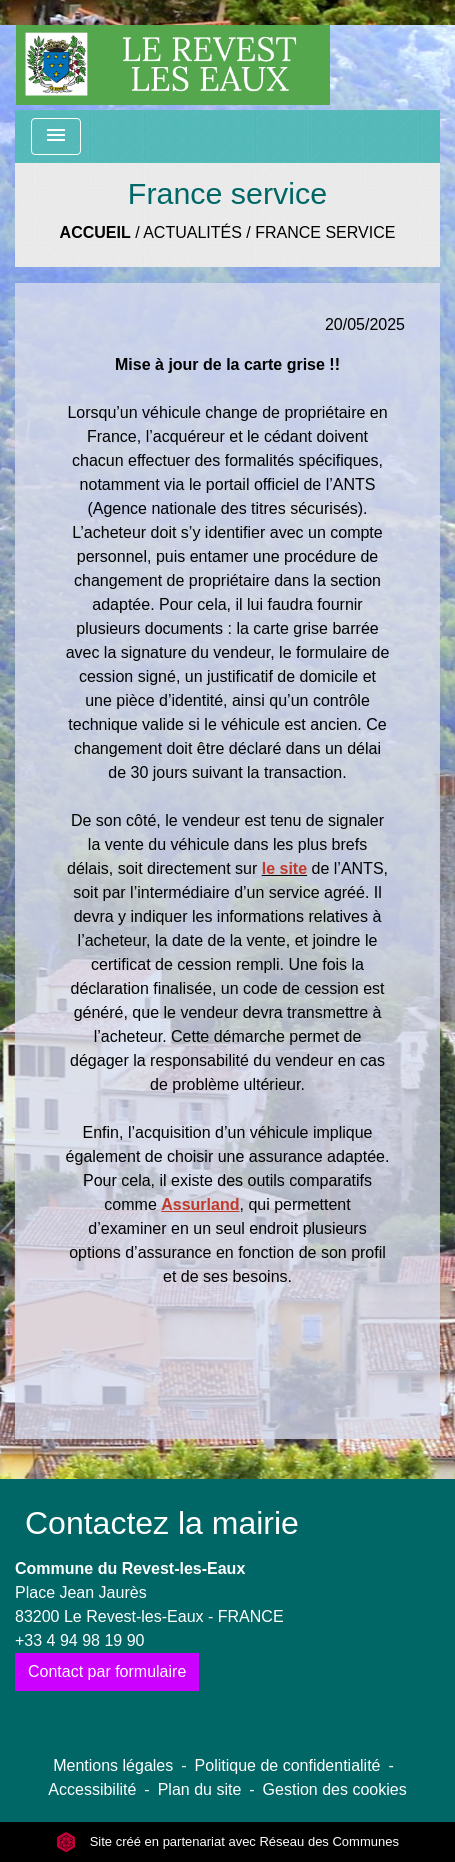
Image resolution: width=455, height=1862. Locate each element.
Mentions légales (113, 1765)
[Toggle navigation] (56, 136)
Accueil (95, 232)
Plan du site (200, 1789)
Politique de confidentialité (288, 1765)
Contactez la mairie (162, 1523)
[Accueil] (173, 55)
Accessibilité (92, 1789)
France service (325, 232)
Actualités (192, 232)
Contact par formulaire (107, 1671)
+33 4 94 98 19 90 (79, 1640)
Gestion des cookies (335, 1789)
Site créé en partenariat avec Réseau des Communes (227, 1841)
